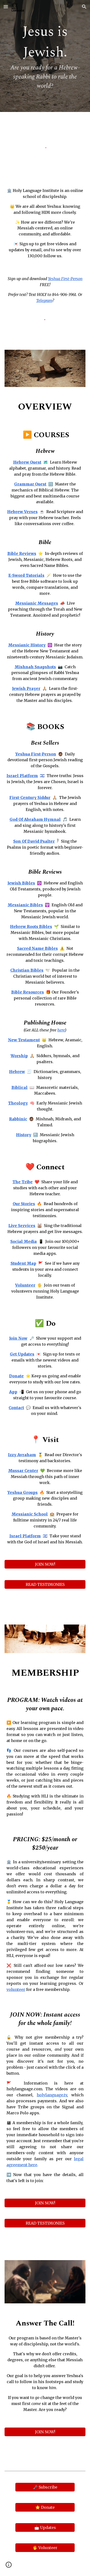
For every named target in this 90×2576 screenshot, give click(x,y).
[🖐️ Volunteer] (45, 2547)
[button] (6, 6)
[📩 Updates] (45, 2527)
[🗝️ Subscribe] (45, 2487)
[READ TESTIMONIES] (45, 1584)
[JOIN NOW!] (45, 1564)
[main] (45, 56)
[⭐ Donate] (45, 2507)
